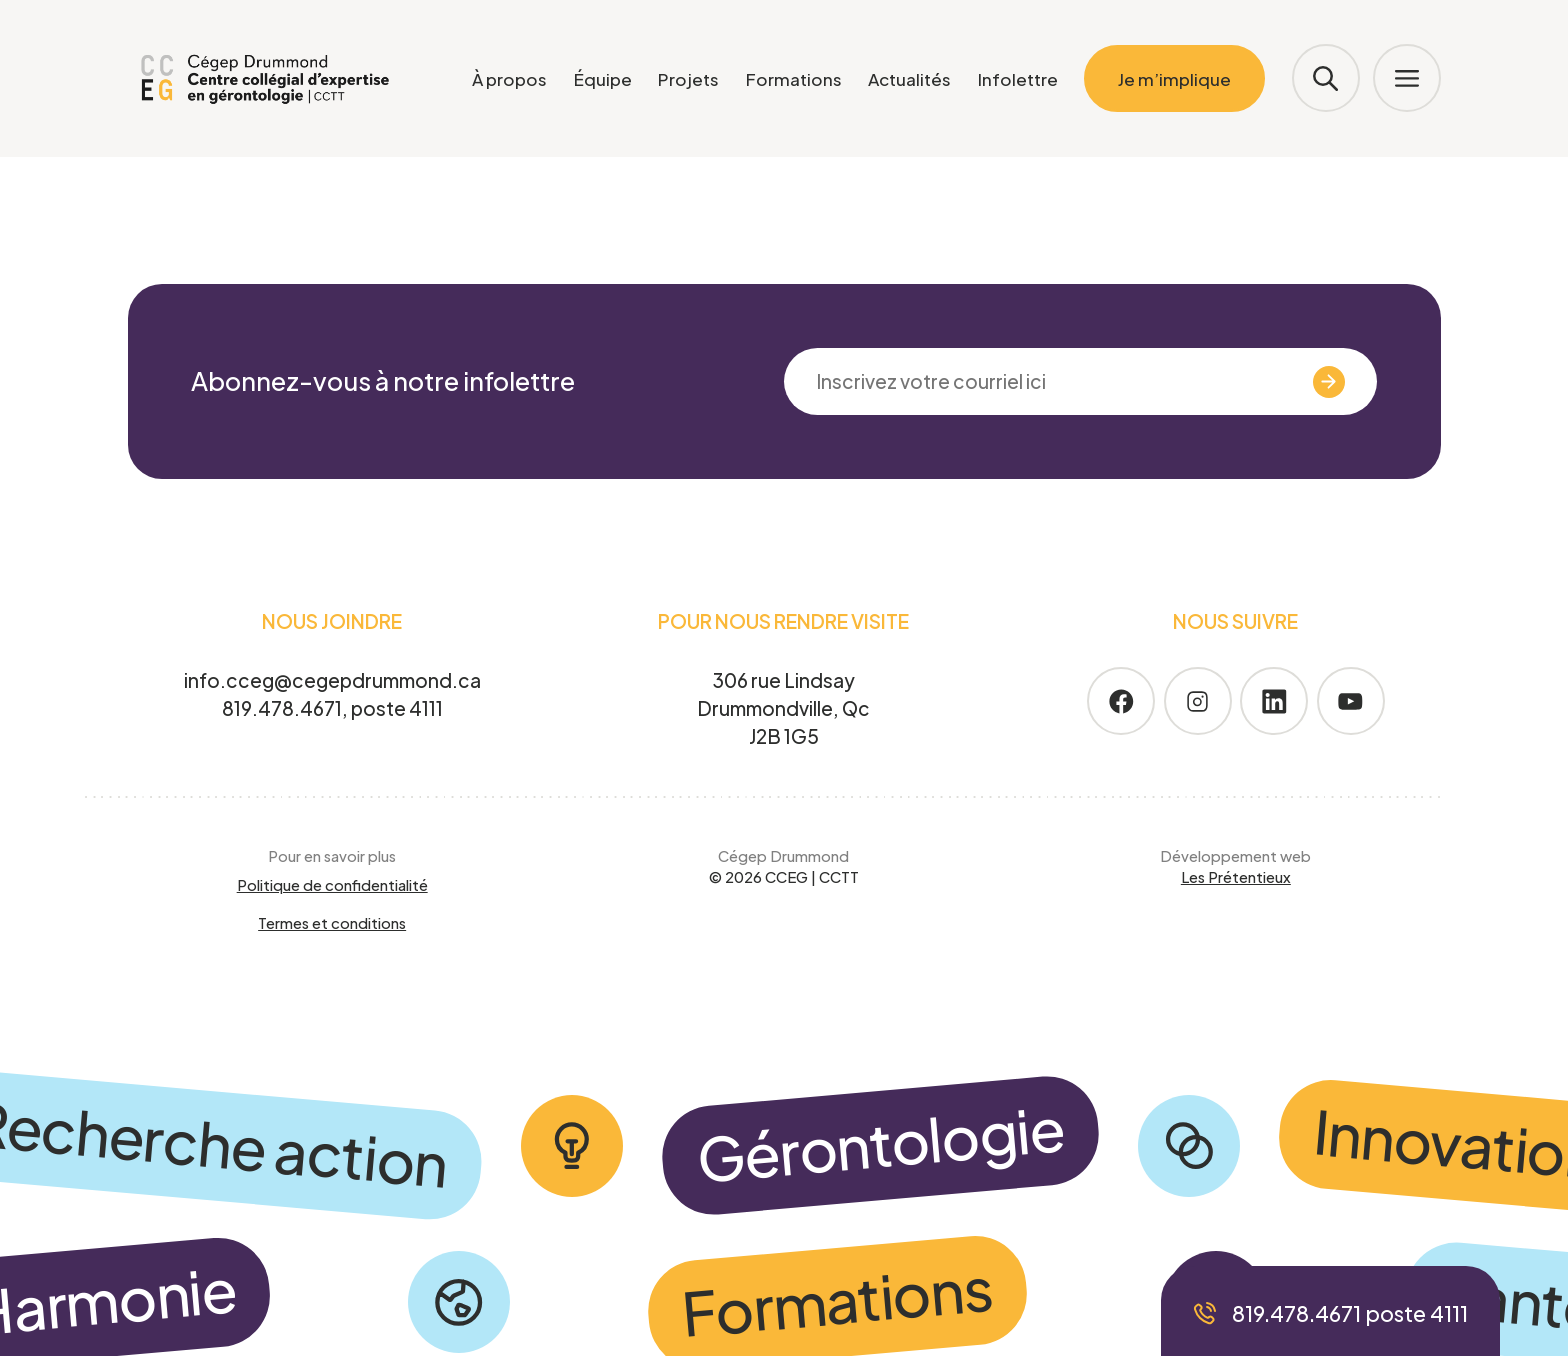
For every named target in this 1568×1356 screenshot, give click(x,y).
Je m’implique (1174, 79)
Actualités (909, 79)
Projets (688, 79)
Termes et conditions (332, 923)
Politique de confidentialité (332, 885)
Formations (794, 79)
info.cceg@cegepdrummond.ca (332, 680)
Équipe (603, 79)
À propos (509, 79)
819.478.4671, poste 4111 (332, 708)
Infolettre (1018, 79)
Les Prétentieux (1236, 877)
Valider (1289, 382)
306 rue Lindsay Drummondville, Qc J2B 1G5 (783, 707)
